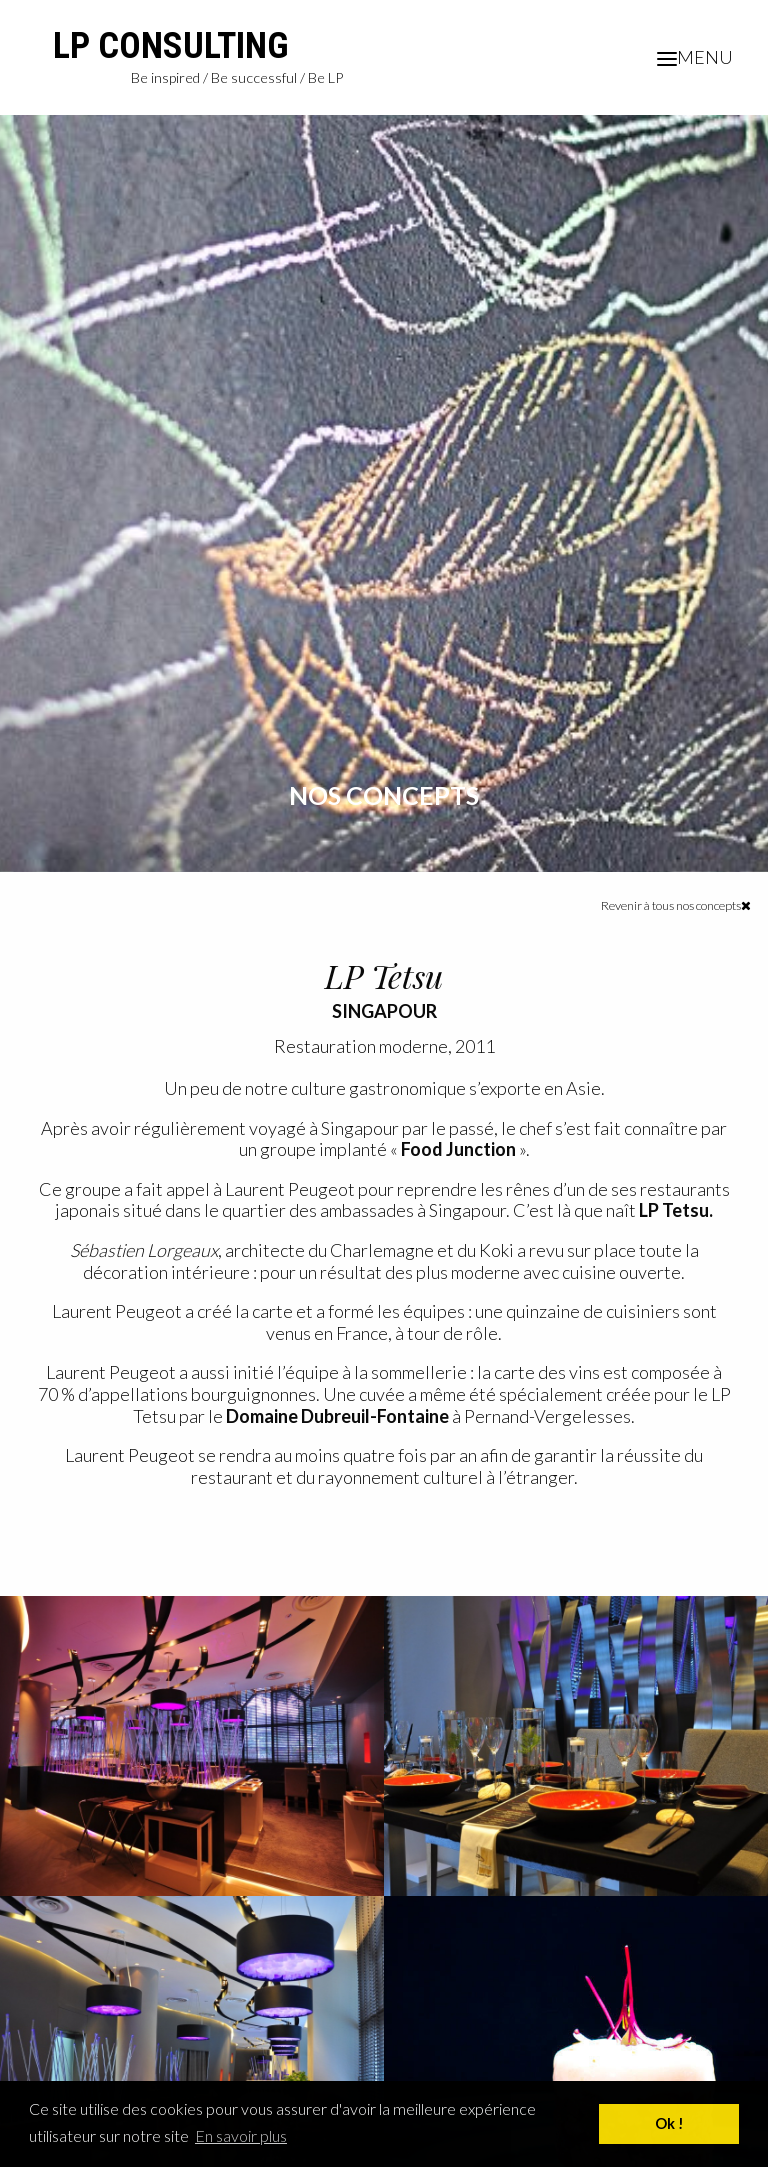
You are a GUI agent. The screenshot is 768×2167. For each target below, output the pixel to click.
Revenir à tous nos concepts (676, 905)
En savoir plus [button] (241, 2135)
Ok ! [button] (669, 2123)
